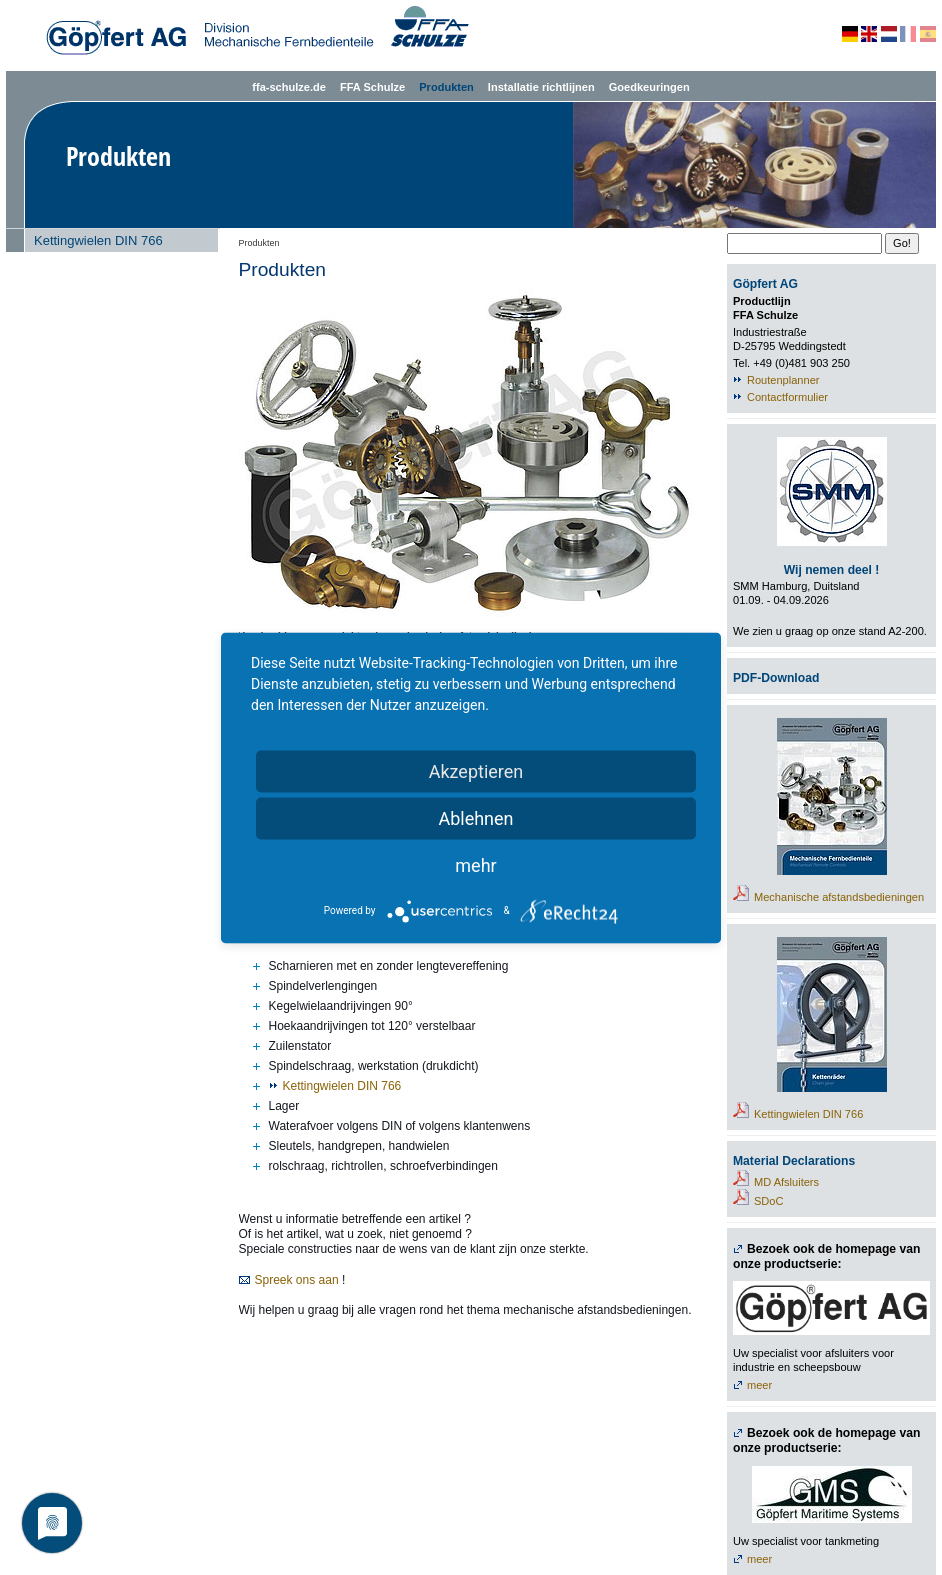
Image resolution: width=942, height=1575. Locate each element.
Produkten (446, 87)
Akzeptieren (476, 770)
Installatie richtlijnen (541, 87)
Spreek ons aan (297, 1280)
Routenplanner (783, 380)
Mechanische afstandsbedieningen (839, 897)
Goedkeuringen (649, 87)
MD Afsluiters (786, 1182)
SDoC (768, 1201)
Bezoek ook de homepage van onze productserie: (826, 1256)
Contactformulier (787, 397)
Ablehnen (475, 817)
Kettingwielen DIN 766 (98, 240)
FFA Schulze (372, 87)
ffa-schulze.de (289, 87)
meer (759, 1385)
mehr (475, 864)
